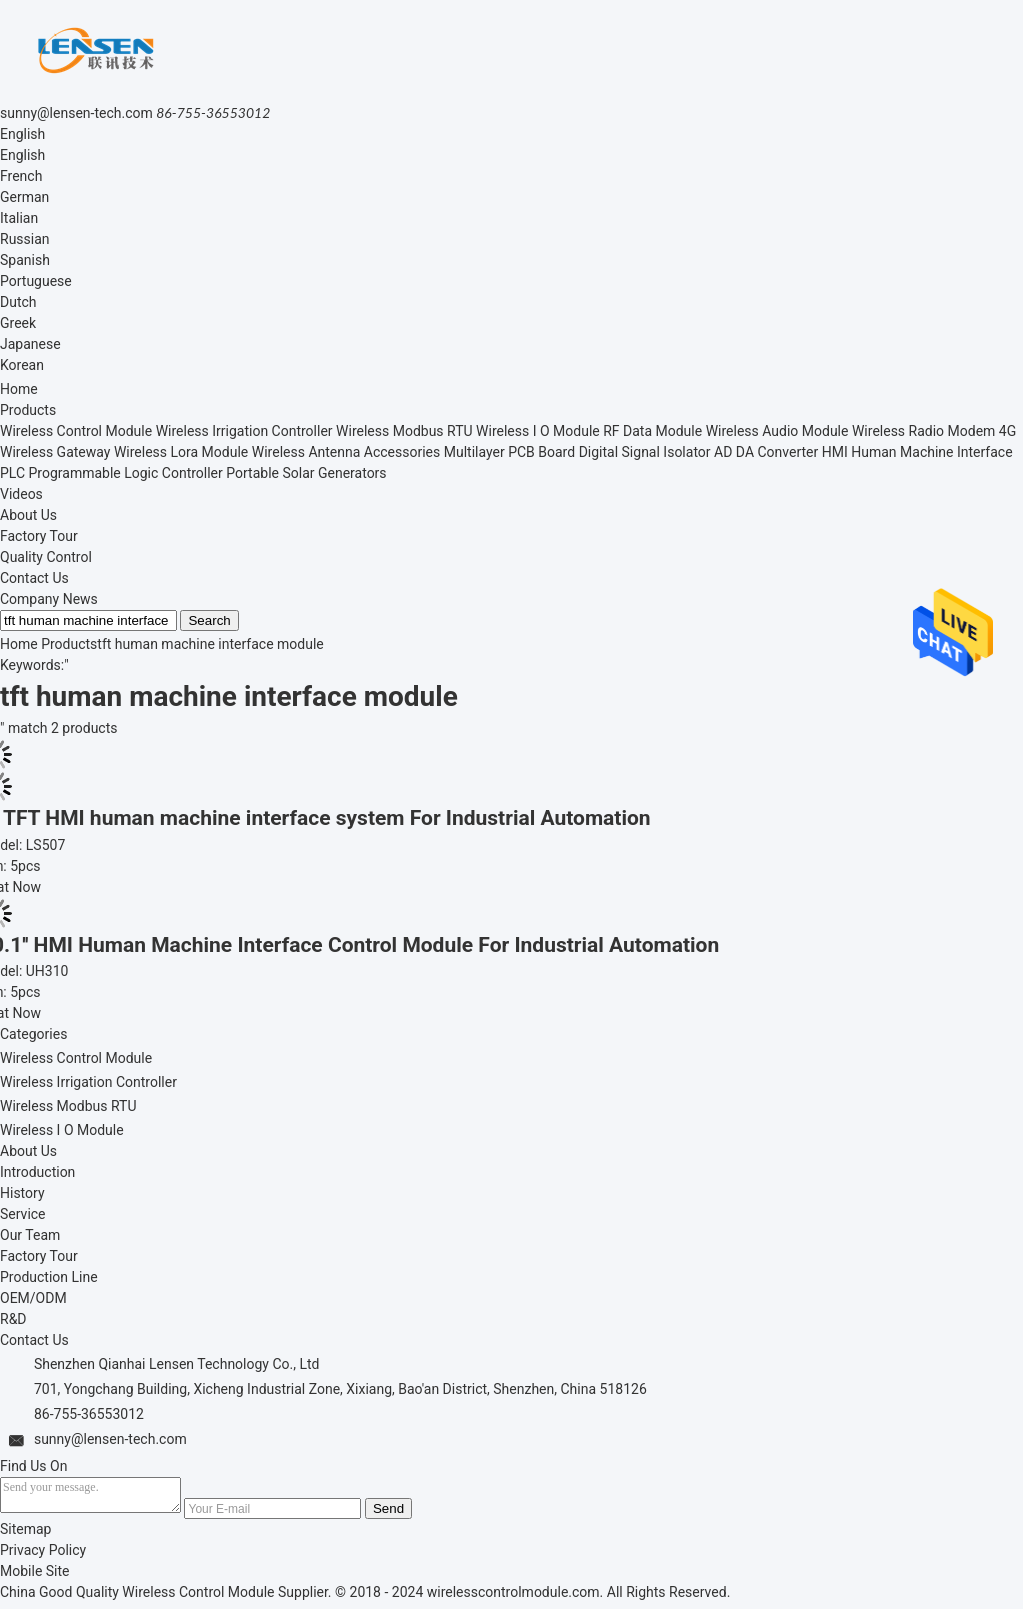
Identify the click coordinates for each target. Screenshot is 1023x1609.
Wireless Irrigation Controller (244, 431)
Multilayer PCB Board (509, 452)
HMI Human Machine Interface (917, 452)
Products (28, 410)
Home (19, 389)
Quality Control (46, 557)
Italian (19, 218)
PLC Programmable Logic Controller (111, 473)
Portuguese (36, 281)
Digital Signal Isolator (645, 452)
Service (23, 1214)
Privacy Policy (43, 1556)
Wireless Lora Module (181, 452)
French (21, 176)
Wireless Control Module (76, 431)
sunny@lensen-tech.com (76, 113)
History (22, 1193)
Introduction (37, 1172)
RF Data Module (652, 431)
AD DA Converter (766, 452)
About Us (28, 515)
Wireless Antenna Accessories (346, 452)
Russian (25, 239)
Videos (21, 494)
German (24, 197)
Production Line (49, 1277)
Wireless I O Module (538, 431)
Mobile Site (35, 1577)
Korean (22, 365)
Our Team (30, 1235)
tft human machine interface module (210, 644)
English (22, 134)
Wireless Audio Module (777, 431)
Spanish (25, 260)
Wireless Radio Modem (923, 431)
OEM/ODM (33, 1298)
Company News (49, 599)
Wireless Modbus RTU (404, 431)
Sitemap (25, 1535)
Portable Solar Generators (306, 473)
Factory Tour (39, 536)
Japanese (30, 344)
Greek (18, 323)
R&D (13, 1319)
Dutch (18, 302)
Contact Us (34, 578)
